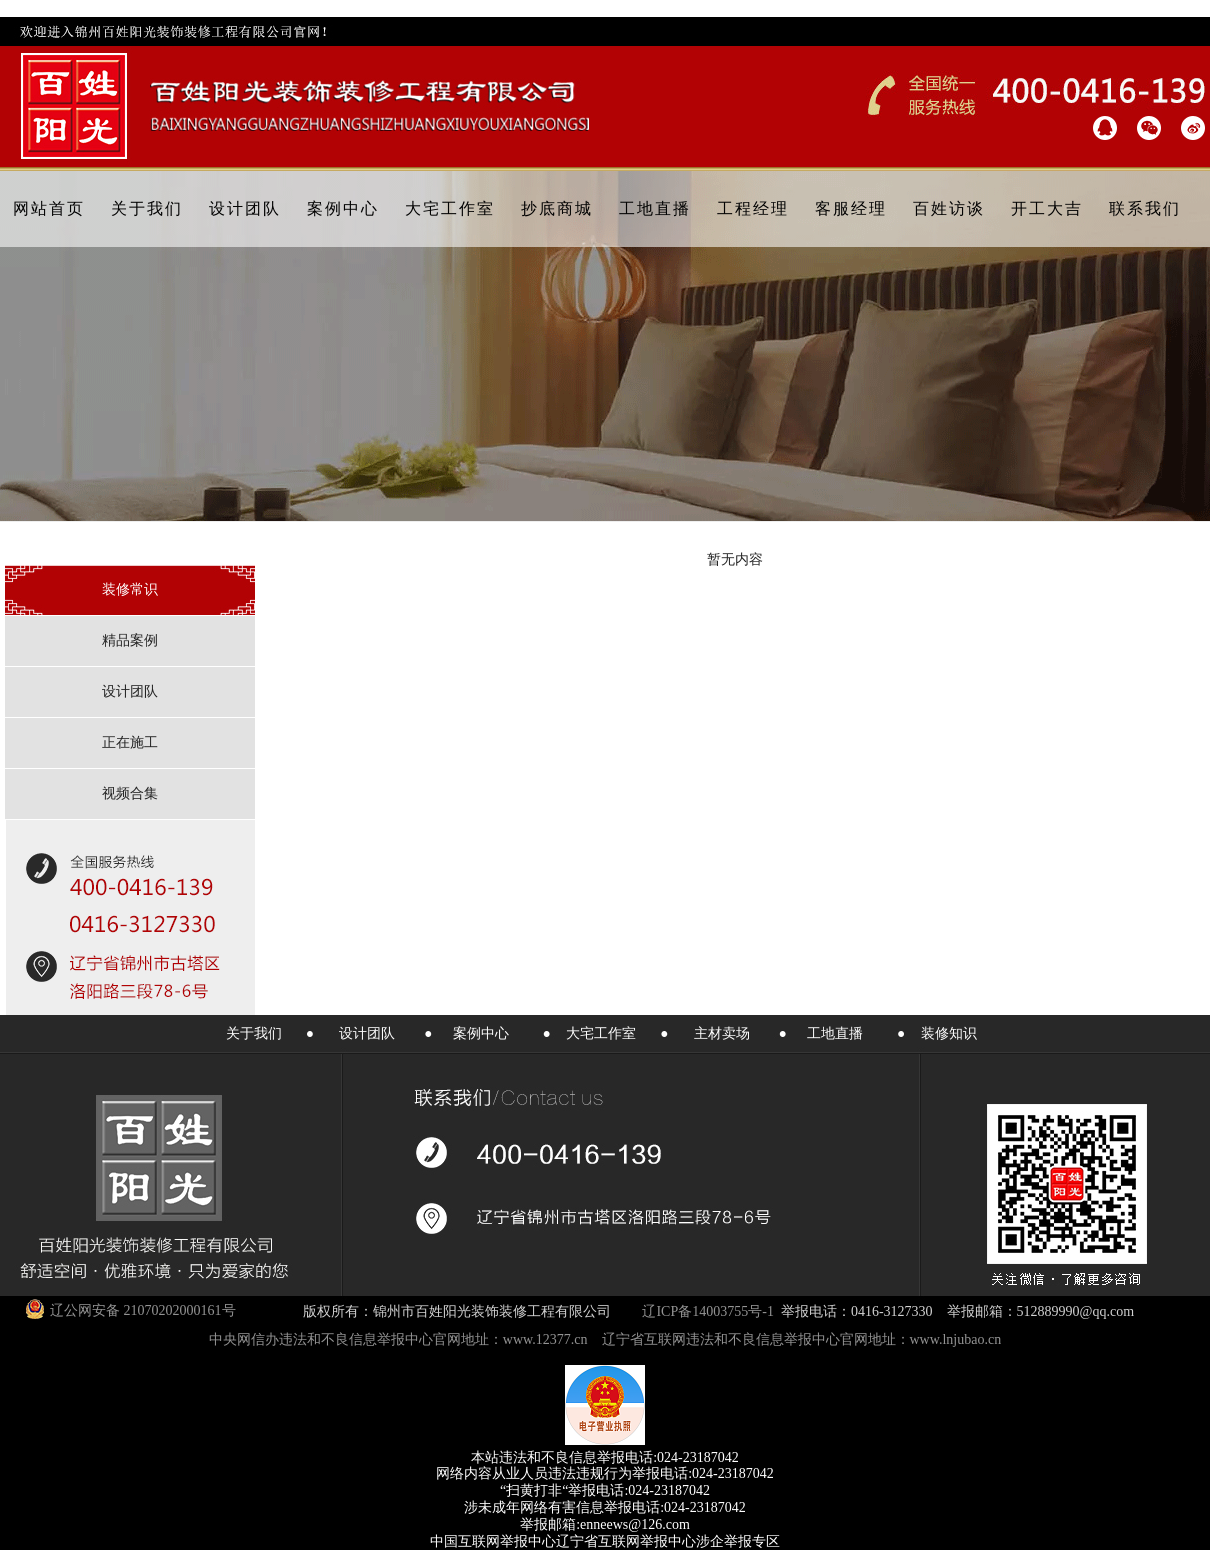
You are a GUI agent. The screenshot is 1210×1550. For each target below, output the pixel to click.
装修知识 (949, 1033)
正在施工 (130, 742)
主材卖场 (722, 1033)
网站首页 (49, 208)
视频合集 (130, 793)
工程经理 (753, 208)
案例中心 (343, 208)
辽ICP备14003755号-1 (707, 1311)
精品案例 (130, 640)
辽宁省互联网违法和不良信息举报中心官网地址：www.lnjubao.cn (802, 1339)
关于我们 (147, 208)
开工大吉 (1047, 208)
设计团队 (245, 208)
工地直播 (655, 208)
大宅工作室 (450, 208)
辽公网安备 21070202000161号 (130, 1309)
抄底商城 (557, 208)
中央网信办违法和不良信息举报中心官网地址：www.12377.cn (398, 1339)
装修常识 (130, 589)
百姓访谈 (949, 208)
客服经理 (851, 208)
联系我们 (1145, 208)
